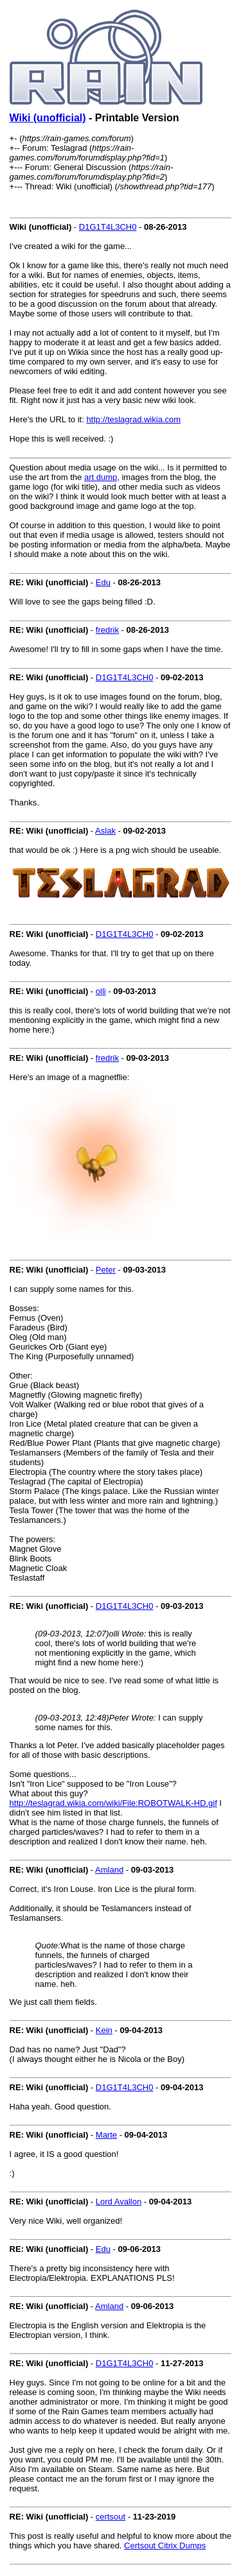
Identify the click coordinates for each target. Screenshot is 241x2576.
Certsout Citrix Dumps (165, 2545)
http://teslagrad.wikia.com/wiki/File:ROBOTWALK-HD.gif (113, 1803)
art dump (100, 477)
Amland (109, 1870)
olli (101, 991)
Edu (103, 582)
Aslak (105, 831)
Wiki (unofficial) (48, 117)
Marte (106, 2135)
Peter (106, 1270)
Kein (104, 2030)
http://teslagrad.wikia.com (133, 419)
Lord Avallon (118, 2201)
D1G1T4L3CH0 (108, 227)
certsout (110, 2516)
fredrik (107, 630)
